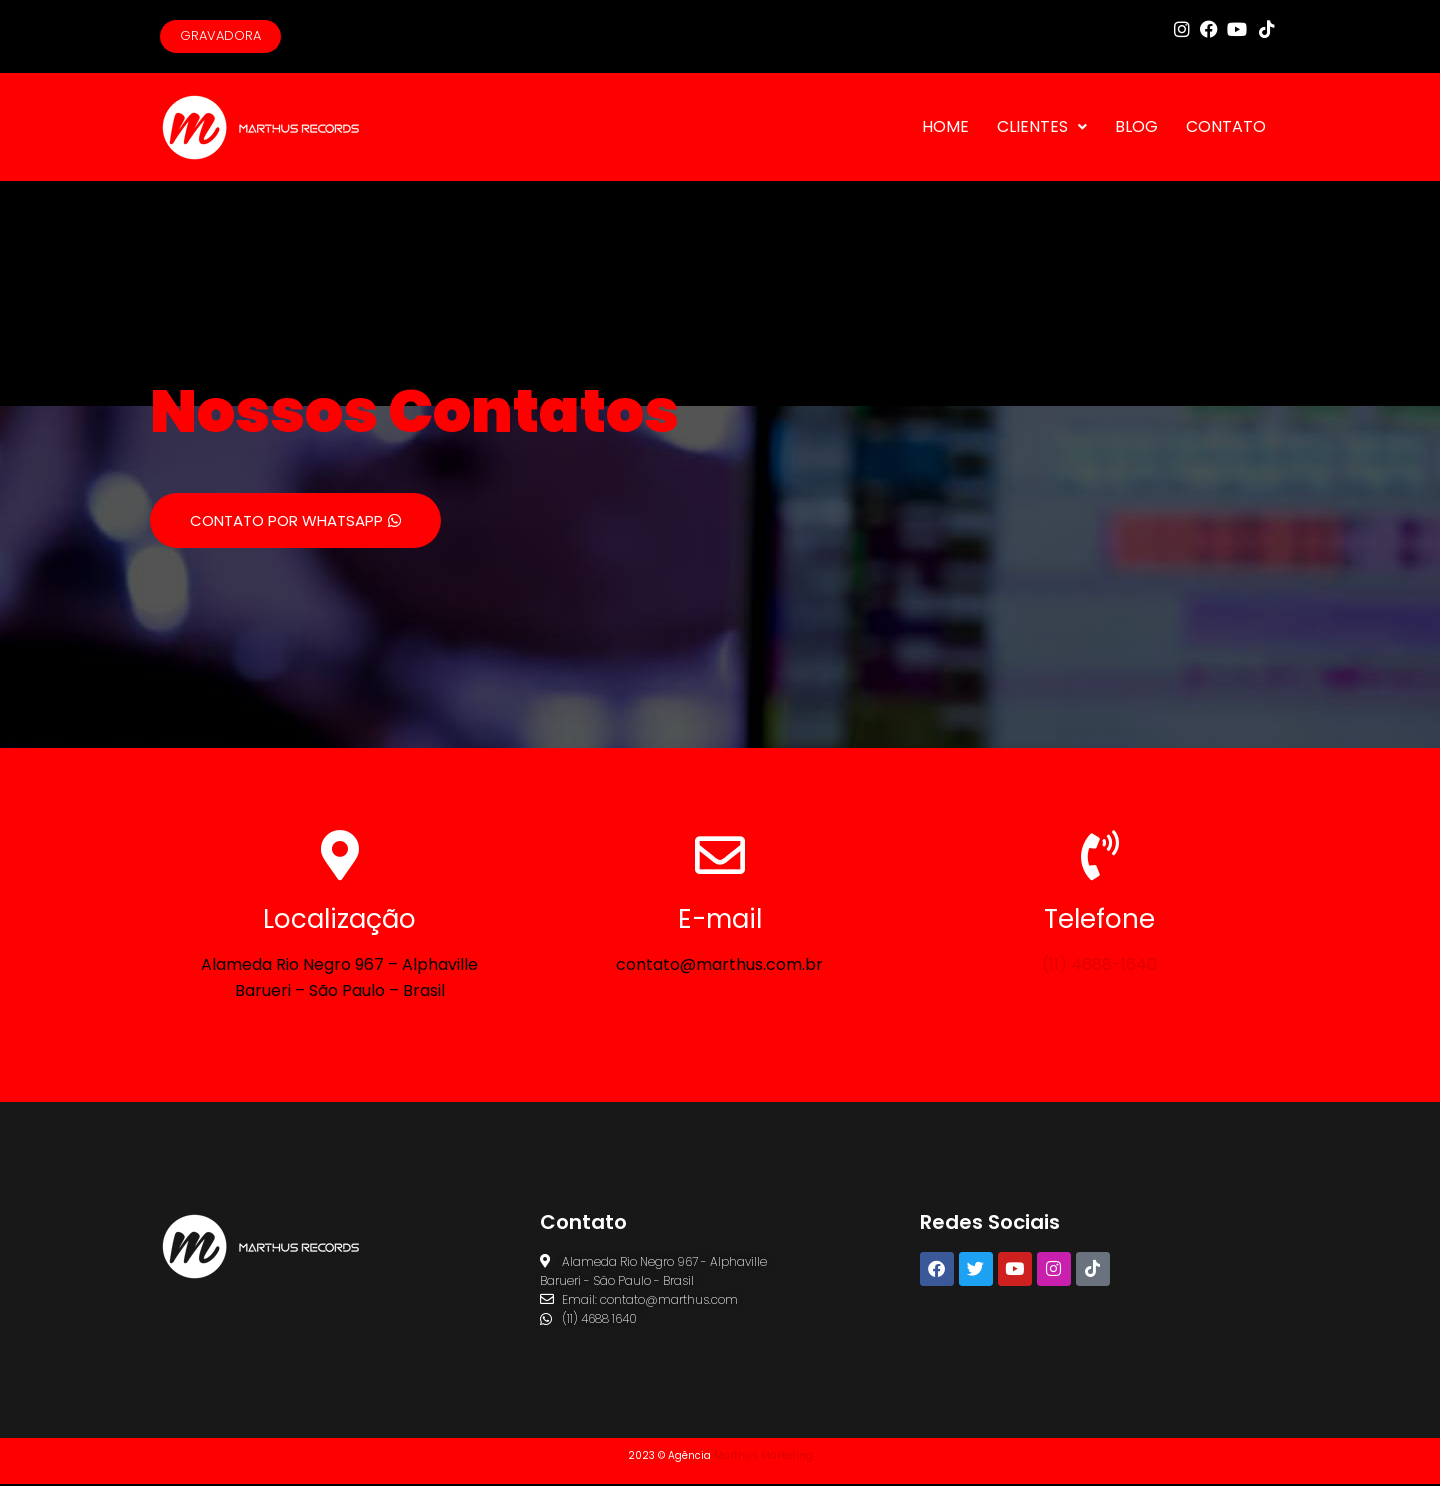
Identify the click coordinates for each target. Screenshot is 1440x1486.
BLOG (1136, 129)
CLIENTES (1042, 129)
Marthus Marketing (763, 1457)
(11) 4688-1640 (1099, 966)
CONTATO (1226, 129)
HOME (945, 129)
